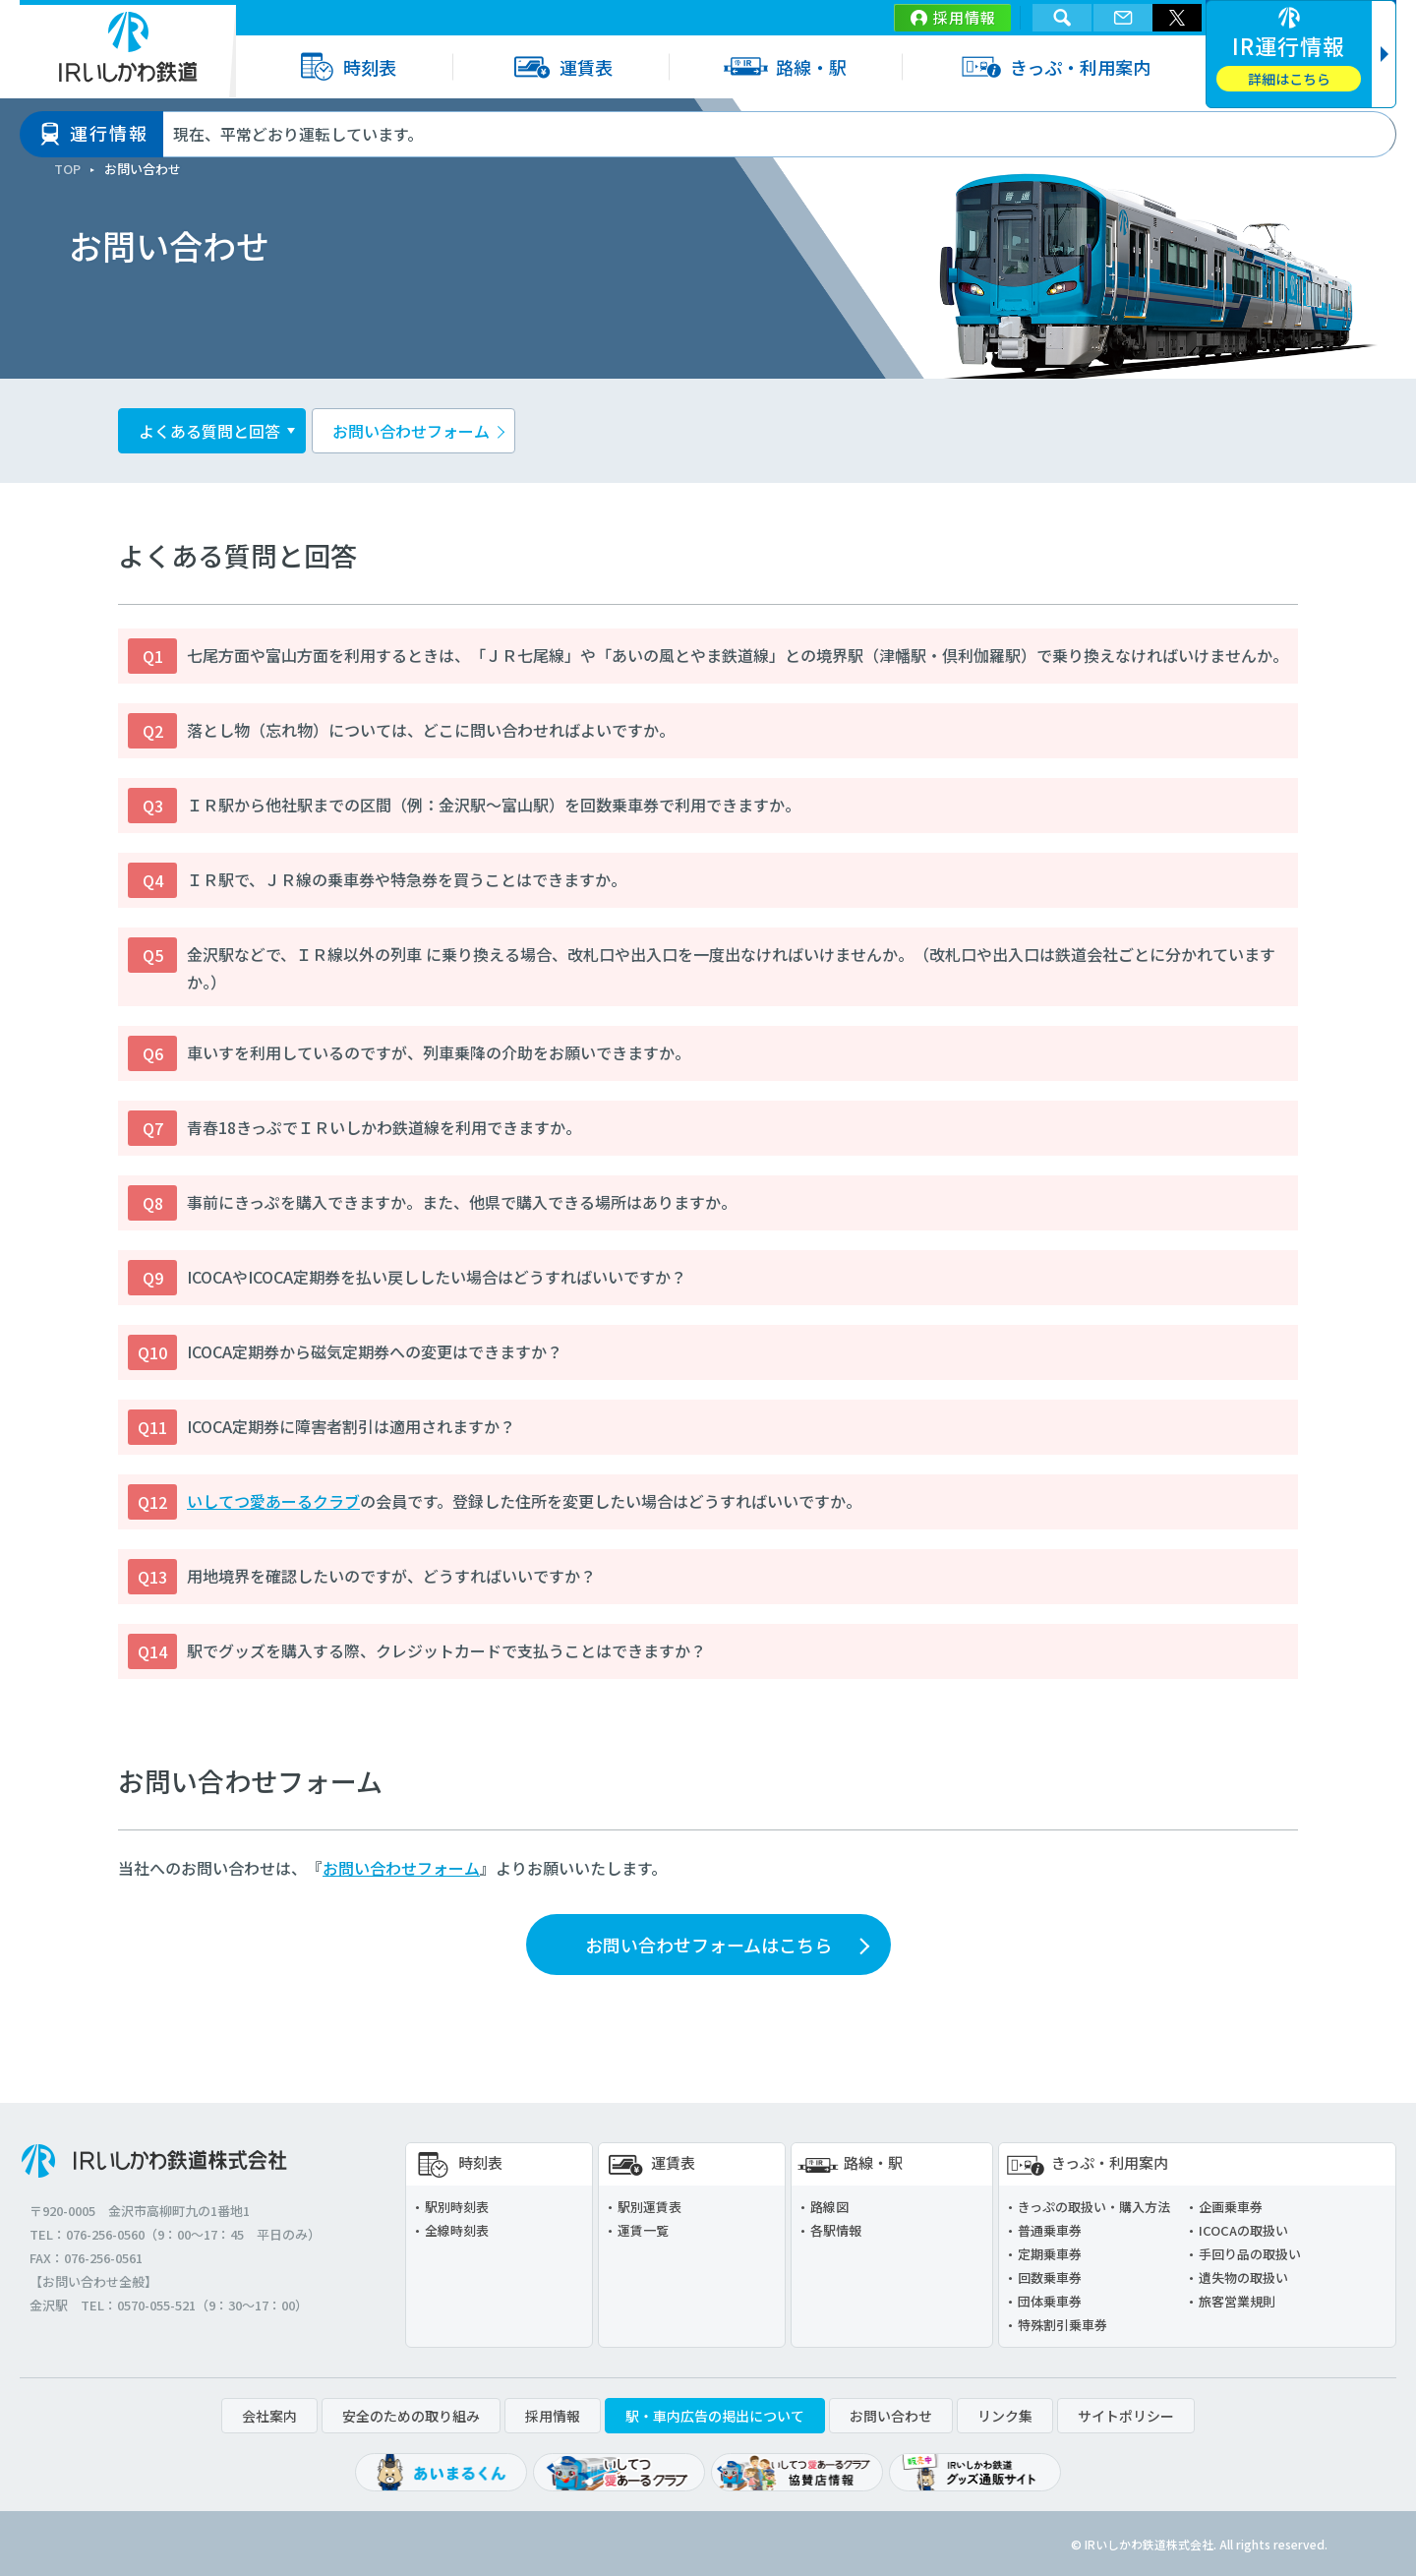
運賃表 (560, 66)
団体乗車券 (1050, 2301)
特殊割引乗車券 (1062, 2324)
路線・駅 (785, 66)
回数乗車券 (1050, 2277)
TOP (67, 168)
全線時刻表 (457, 2230)
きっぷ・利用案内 (1054, 66)
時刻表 (343, 66)
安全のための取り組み (411, 2416)
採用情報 (964, 17)
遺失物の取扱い (1243, 2277)
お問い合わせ (891, 2416)
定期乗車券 (1050, 2254)
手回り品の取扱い (1250, 2254)
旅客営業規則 (1237, 2301)
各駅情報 (835, 2230)
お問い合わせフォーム (411, 431)
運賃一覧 (643, 2230)
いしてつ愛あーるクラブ (273, 1501)
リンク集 (1004, 2416)
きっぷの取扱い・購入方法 (1094, 2206)
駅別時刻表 (457, 2206)
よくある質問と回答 (209, 431)
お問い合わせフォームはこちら (708, 1944)
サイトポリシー (1126, 2416)
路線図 (829, 2206)
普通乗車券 (1050, 2230)
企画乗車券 (1231, 2206)
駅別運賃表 (649, 2206)
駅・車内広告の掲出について (714, 2416)
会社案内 (269, 2416)
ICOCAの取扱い (1243, 2230)
